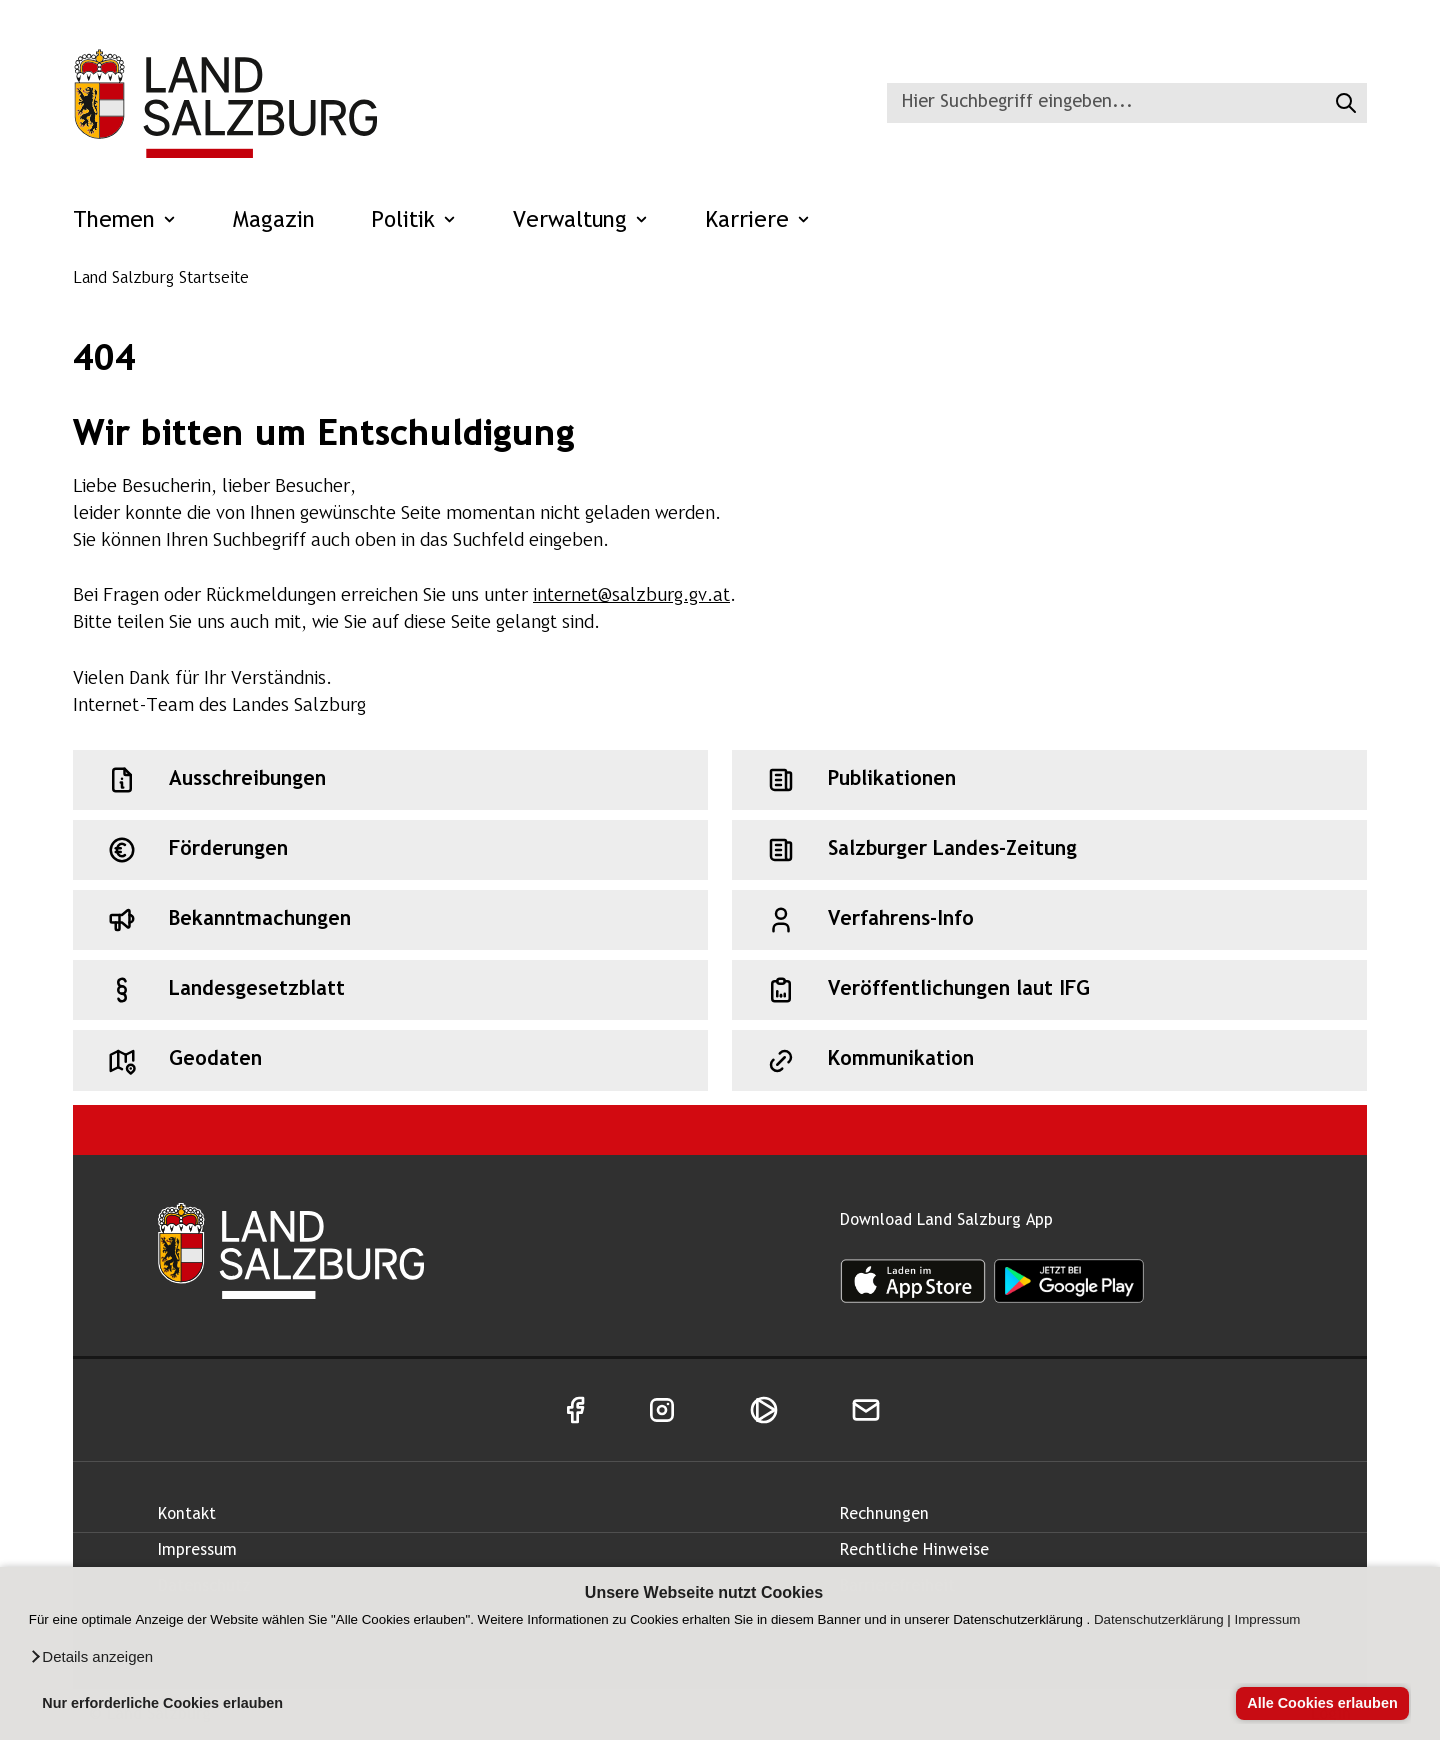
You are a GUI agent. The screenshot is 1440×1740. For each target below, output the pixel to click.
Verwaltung (581, 221)
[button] (91, 1657)
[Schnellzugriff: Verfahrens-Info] (1049, 920)
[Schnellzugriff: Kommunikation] (1049, 1060)
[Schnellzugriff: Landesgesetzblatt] (390, 990)
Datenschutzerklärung (1159, 1619)
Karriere (758, 221)
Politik (414, 221)
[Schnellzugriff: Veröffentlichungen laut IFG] (1049, 990)
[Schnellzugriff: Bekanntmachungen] (390, 920)
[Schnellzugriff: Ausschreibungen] (390, 780)
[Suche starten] (1343, 103)
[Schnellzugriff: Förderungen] (390, 850)
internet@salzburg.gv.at (631, 596)
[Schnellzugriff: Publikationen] (1049, 780)
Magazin (274, 221)
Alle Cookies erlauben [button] (1322, 1703)
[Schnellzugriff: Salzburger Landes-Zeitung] (1049, 850)
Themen (125, 221)
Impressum (1268, 1619)
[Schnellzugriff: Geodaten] (390, 1060)
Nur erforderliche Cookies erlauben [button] (162, 1703)
